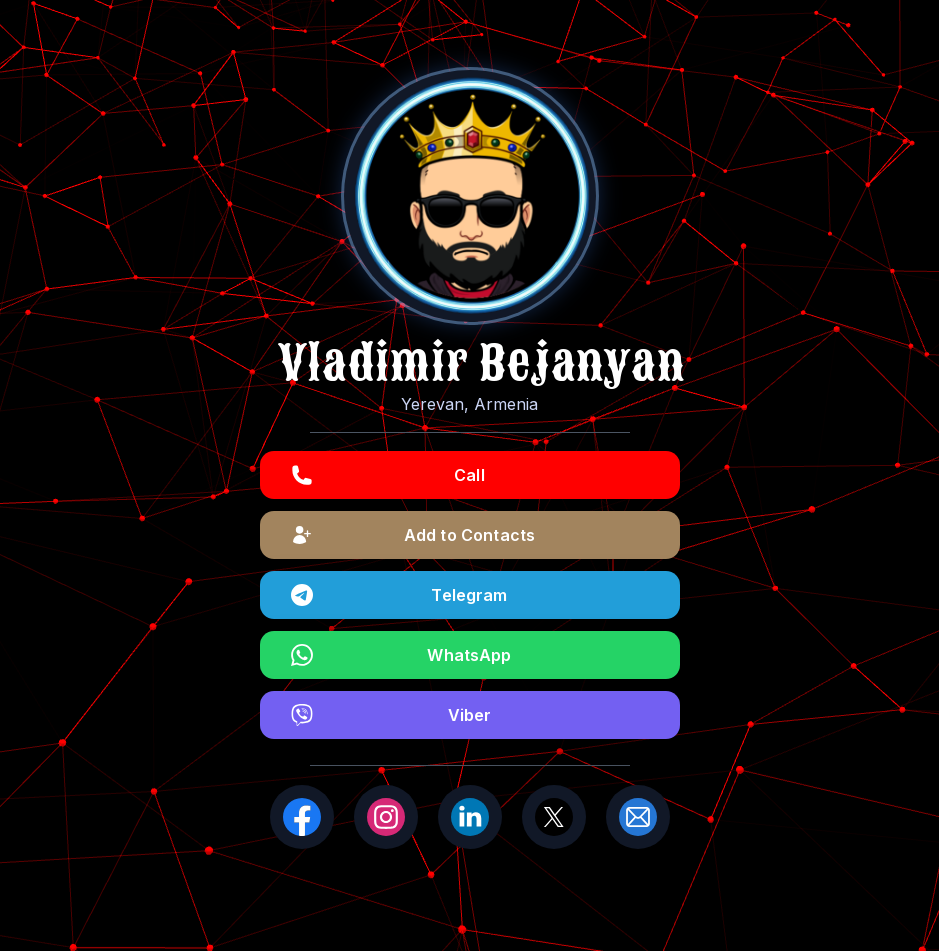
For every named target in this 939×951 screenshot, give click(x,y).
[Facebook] (302, 817)
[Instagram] (386, 817)
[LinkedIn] (470, 817)
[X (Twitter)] (554, 817)
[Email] (638, 817)
